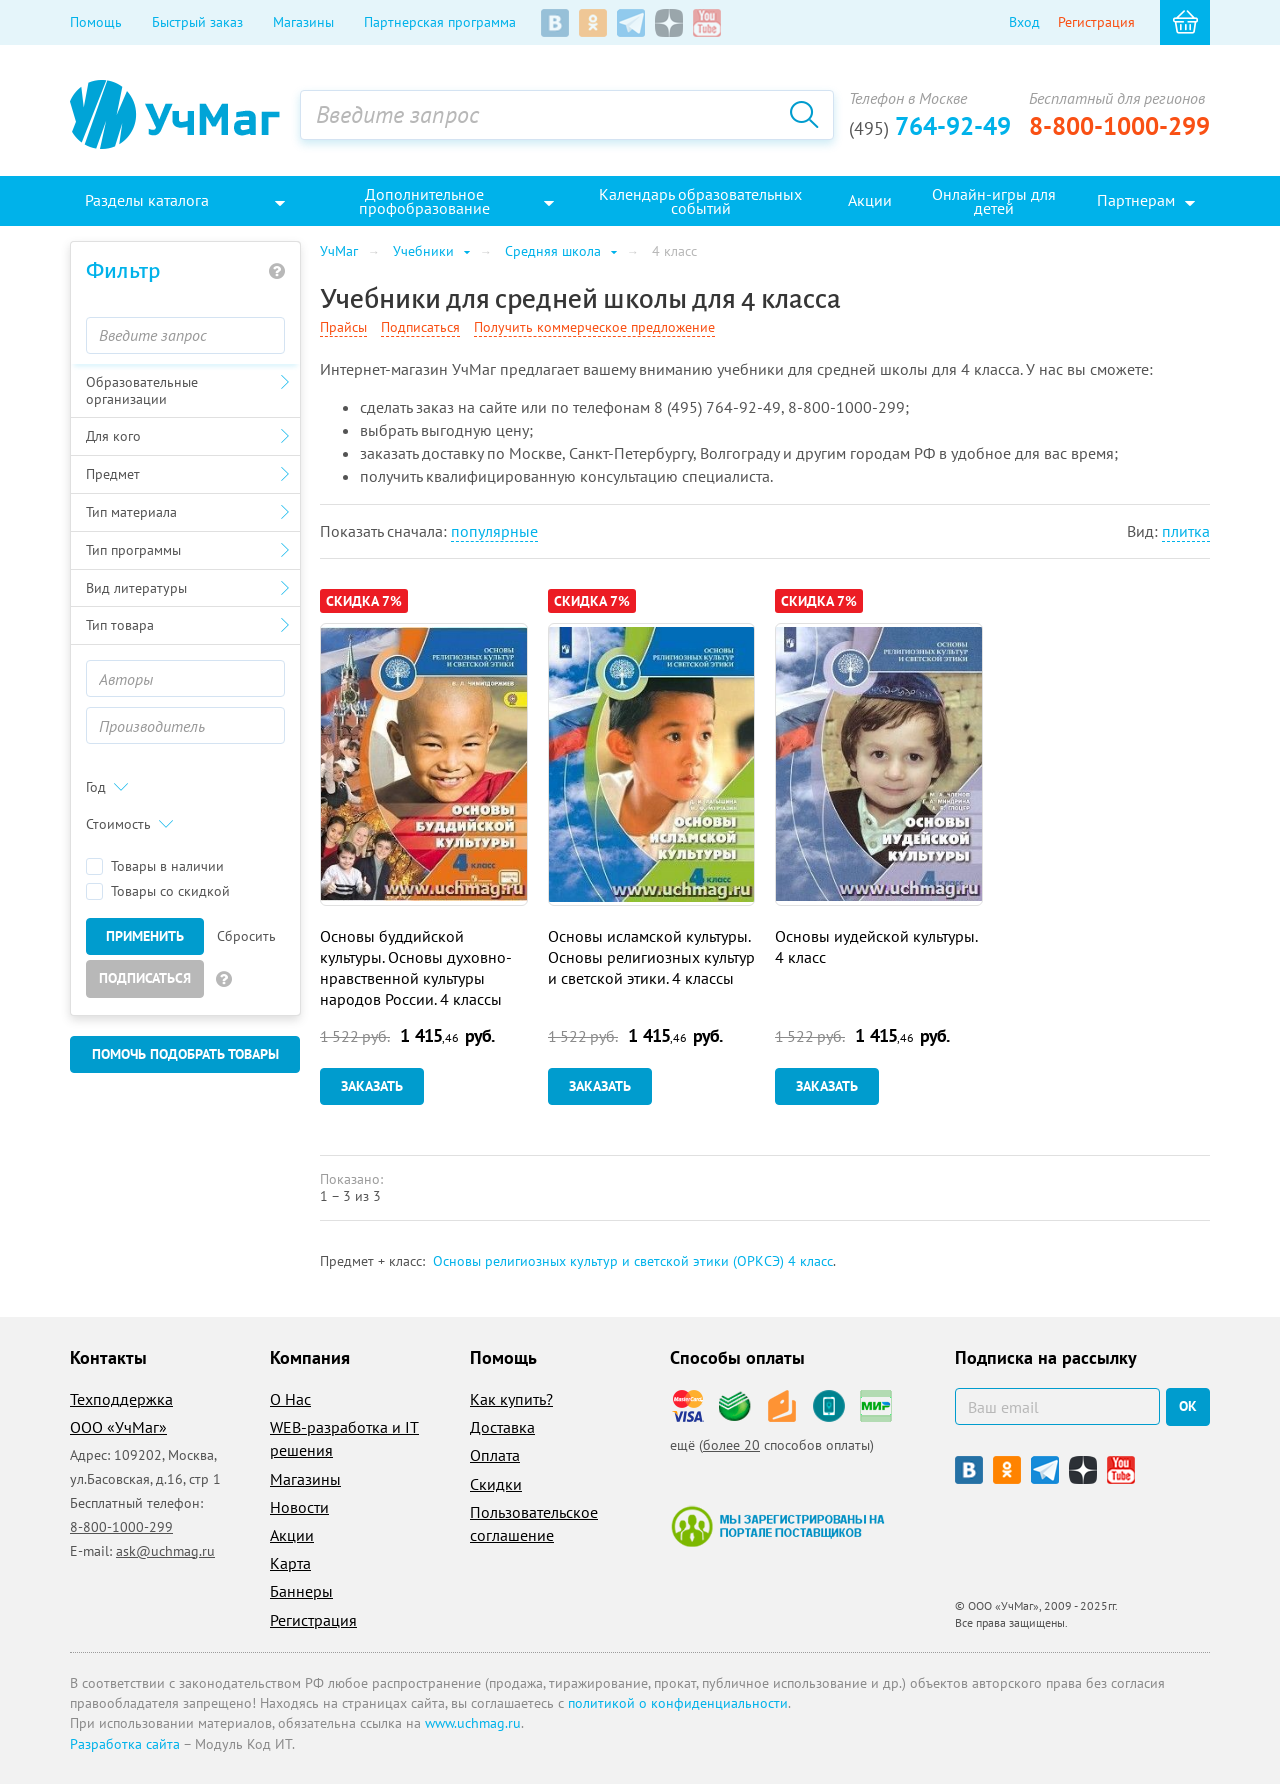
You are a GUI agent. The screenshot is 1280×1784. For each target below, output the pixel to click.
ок (1188, 1406)
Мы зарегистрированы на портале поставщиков (777, 1526)
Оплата (495, 1455)
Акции (292, 1535)
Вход (1024, 22)
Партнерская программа (440, 22)
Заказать (372, 1086)
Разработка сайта (125, 1744)
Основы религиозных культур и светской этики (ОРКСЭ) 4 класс (633, 1261)
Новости (299, 1507)
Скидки (496, 1484)
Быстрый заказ (197, 22)
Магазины (303, 22)
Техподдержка (121, 1399)
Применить (145, 936)
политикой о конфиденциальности (678, 1703)
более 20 (731, 1445)
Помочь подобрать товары (185, 1054)
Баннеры (301, 1591)
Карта (290, 1563)
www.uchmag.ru (473, 1723)
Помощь (96, 22)
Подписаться (145, 978)
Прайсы (343, 327)
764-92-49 (930, 126)
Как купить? (511, 1399)
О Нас (290, 1399)
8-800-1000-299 (1119, 126)
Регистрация (1096, 22)
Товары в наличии (155, 866)
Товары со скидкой (158, 891)
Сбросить (246, 936)
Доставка (502, 1427)
